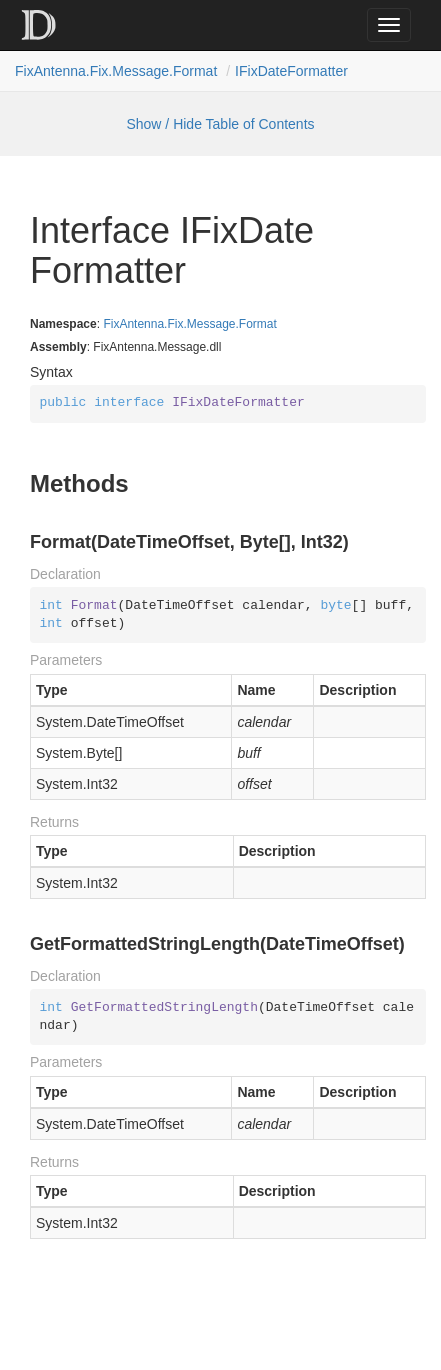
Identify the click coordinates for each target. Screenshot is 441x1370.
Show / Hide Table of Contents (220, 124)
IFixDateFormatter (291, 71)
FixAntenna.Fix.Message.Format (116, 71)
